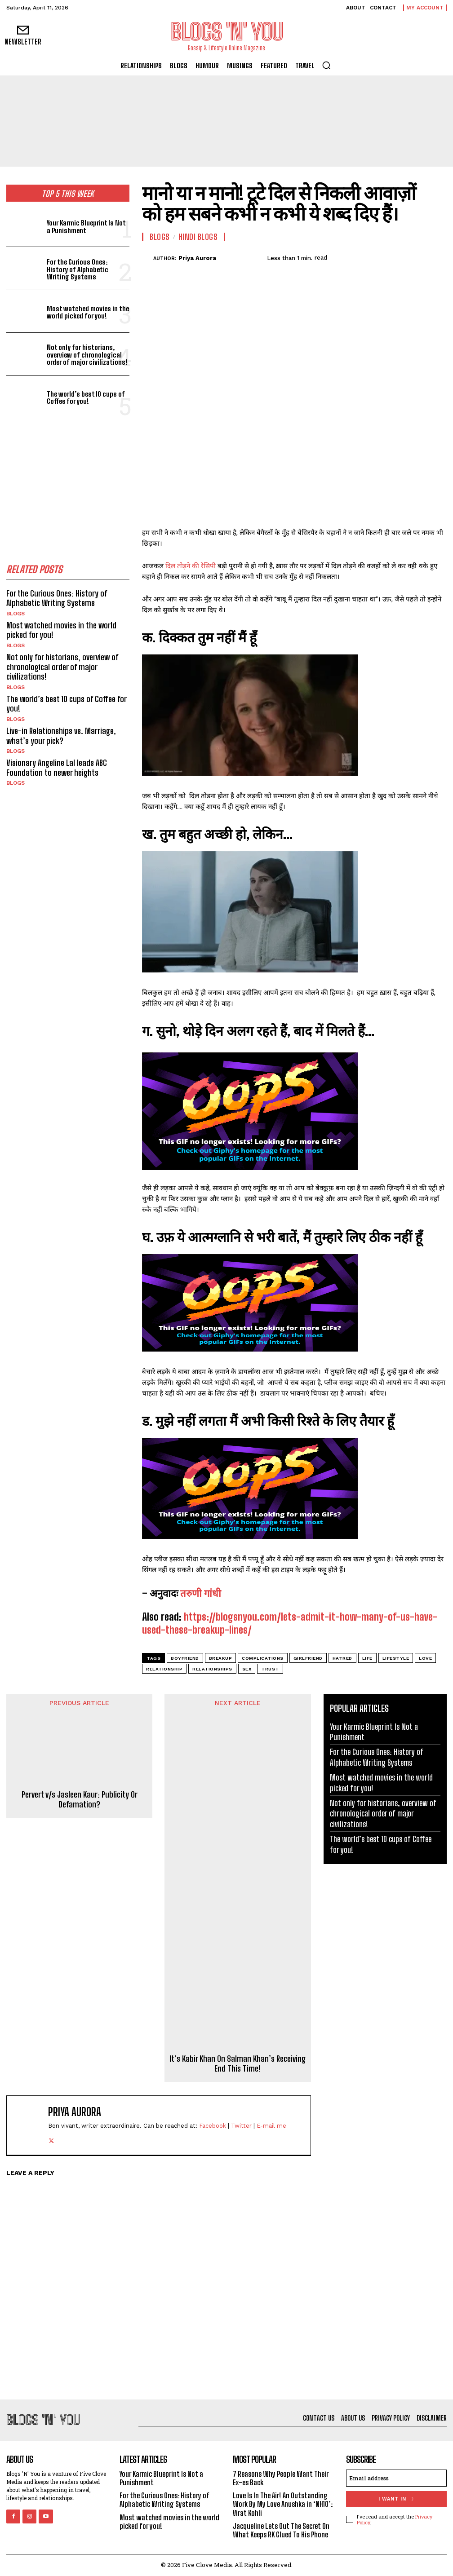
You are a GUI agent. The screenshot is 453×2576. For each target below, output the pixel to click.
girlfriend (308, 1658)
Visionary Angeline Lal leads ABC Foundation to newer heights (56, 768)
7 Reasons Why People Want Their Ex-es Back (281, 2478)
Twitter (241, 2125)
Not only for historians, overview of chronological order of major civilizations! (87, 354)
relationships (212, 1668)
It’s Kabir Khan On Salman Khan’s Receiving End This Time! (237, 2063)
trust (270, 1668)
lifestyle (395, 1658)
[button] (326, 65)
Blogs (15, 613)
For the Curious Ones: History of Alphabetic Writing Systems (77, 269)
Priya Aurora (197, 258)
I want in (396, 2499)
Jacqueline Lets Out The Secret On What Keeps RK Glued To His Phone (281, 2530)
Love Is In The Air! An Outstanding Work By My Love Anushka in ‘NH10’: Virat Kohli (283, 2504)
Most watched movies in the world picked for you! (88, 312)
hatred (342, 1658)
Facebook (212, 2125)
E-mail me (271, 2125)
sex (247, 1668)
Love (425, 1658)
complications (263, 1658)
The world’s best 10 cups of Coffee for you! (86, 398)
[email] (396, 2478)
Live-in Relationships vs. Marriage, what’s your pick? (61, 736)
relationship (164, 1668)
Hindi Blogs (198, 237)
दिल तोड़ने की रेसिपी (190, 565)
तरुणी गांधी (200, 1593)
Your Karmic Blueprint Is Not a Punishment (86, 226)
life (367, 1658)
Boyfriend (185, 1658)
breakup (220, 1658)
